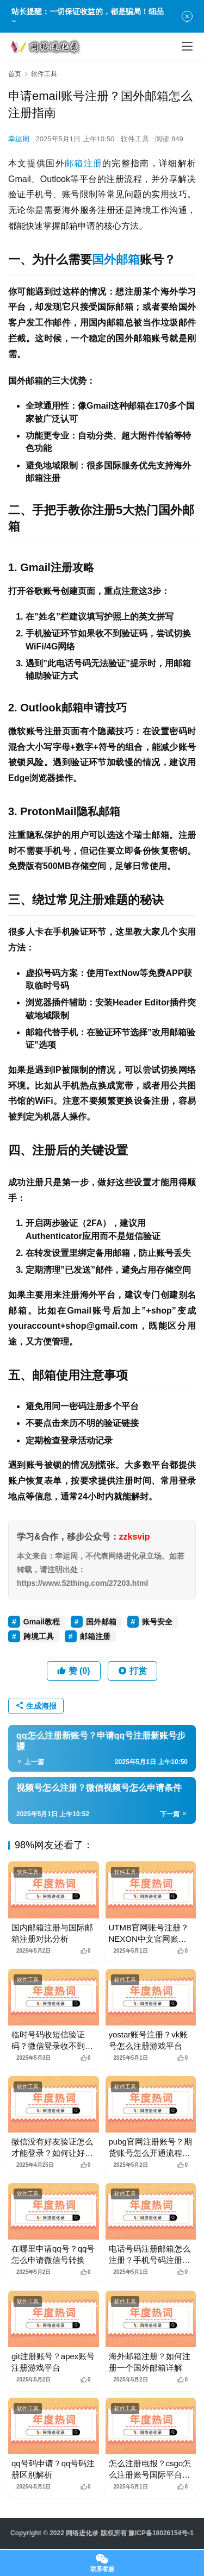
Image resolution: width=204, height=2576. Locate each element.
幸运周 (18, 139)
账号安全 (157, 1621)
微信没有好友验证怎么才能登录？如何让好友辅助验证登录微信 (52, 2148)
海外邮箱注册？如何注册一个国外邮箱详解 (149, 2362)
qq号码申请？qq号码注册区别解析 (53, 2469)
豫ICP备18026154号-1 (161, 2533)
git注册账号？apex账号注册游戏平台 (53, 2362)
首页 (14, 74)
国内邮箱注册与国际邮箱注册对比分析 (52, 1933)
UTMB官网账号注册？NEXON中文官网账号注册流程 (149, 1933)
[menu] (187, 46)
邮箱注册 (83, 163)
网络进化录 (82, 2533)
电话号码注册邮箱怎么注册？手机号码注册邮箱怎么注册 (149, 2255)
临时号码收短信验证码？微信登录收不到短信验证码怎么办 (52, 2041)
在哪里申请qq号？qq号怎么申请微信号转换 (53, 2254)
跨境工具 (38, 1636)
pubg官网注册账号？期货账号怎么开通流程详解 (150, 2148)
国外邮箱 (116, 259)
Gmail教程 (41, 1621)
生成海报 (36, 1706)
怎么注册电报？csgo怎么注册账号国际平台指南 (150, 2469)
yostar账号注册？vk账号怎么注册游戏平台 (148, 2040)
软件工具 (135, 139)
